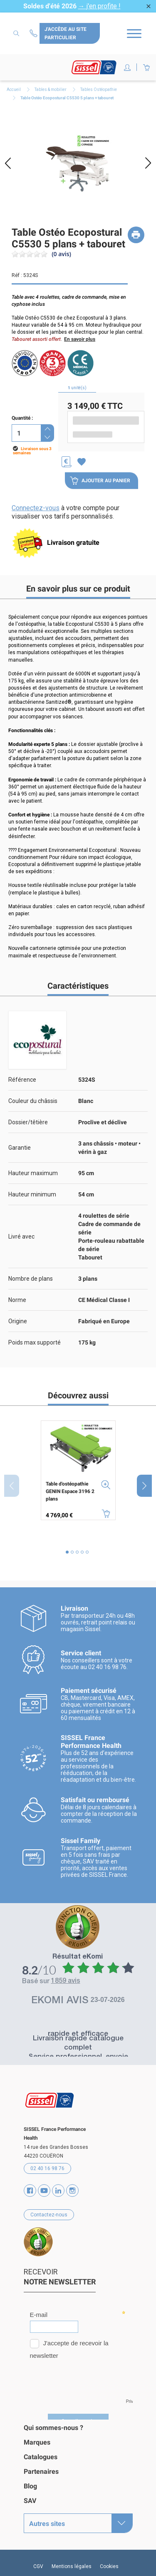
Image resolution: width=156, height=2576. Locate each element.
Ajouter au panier (100, 480)
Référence (22, 1079)
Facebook (30, 2190)
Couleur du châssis (32, 1101)
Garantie (19, 1147)
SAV (30, 2501)
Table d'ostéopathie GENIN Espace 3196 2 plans (70, 1491)
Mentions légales (72, 2566)
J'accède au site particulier (66, 33)
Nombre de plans (30, 1278)
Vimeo (58, 2190)
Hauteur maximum (33, 1173)
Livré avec (21, 1236)
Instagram (72, 2190)
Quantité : (22, 418)
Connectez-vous (35, 508)
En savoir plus (79, 339)
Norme (17, 1300)
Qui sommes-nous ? (53, 2428)
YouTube (44, 2190)
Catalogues (40, 2457)
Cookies (109, 2566)
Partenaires (41, 2471)
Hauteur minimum (32, 1194)
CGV (38, 2566)
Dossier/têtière (28, 1122)
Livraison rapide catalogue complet (78, 2043)
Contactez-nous (35, 33)
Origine (17, 1321)
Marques (37, 2442)
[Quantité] (26, 433)
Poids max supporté (34, 1342)
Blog (30, 2486)
